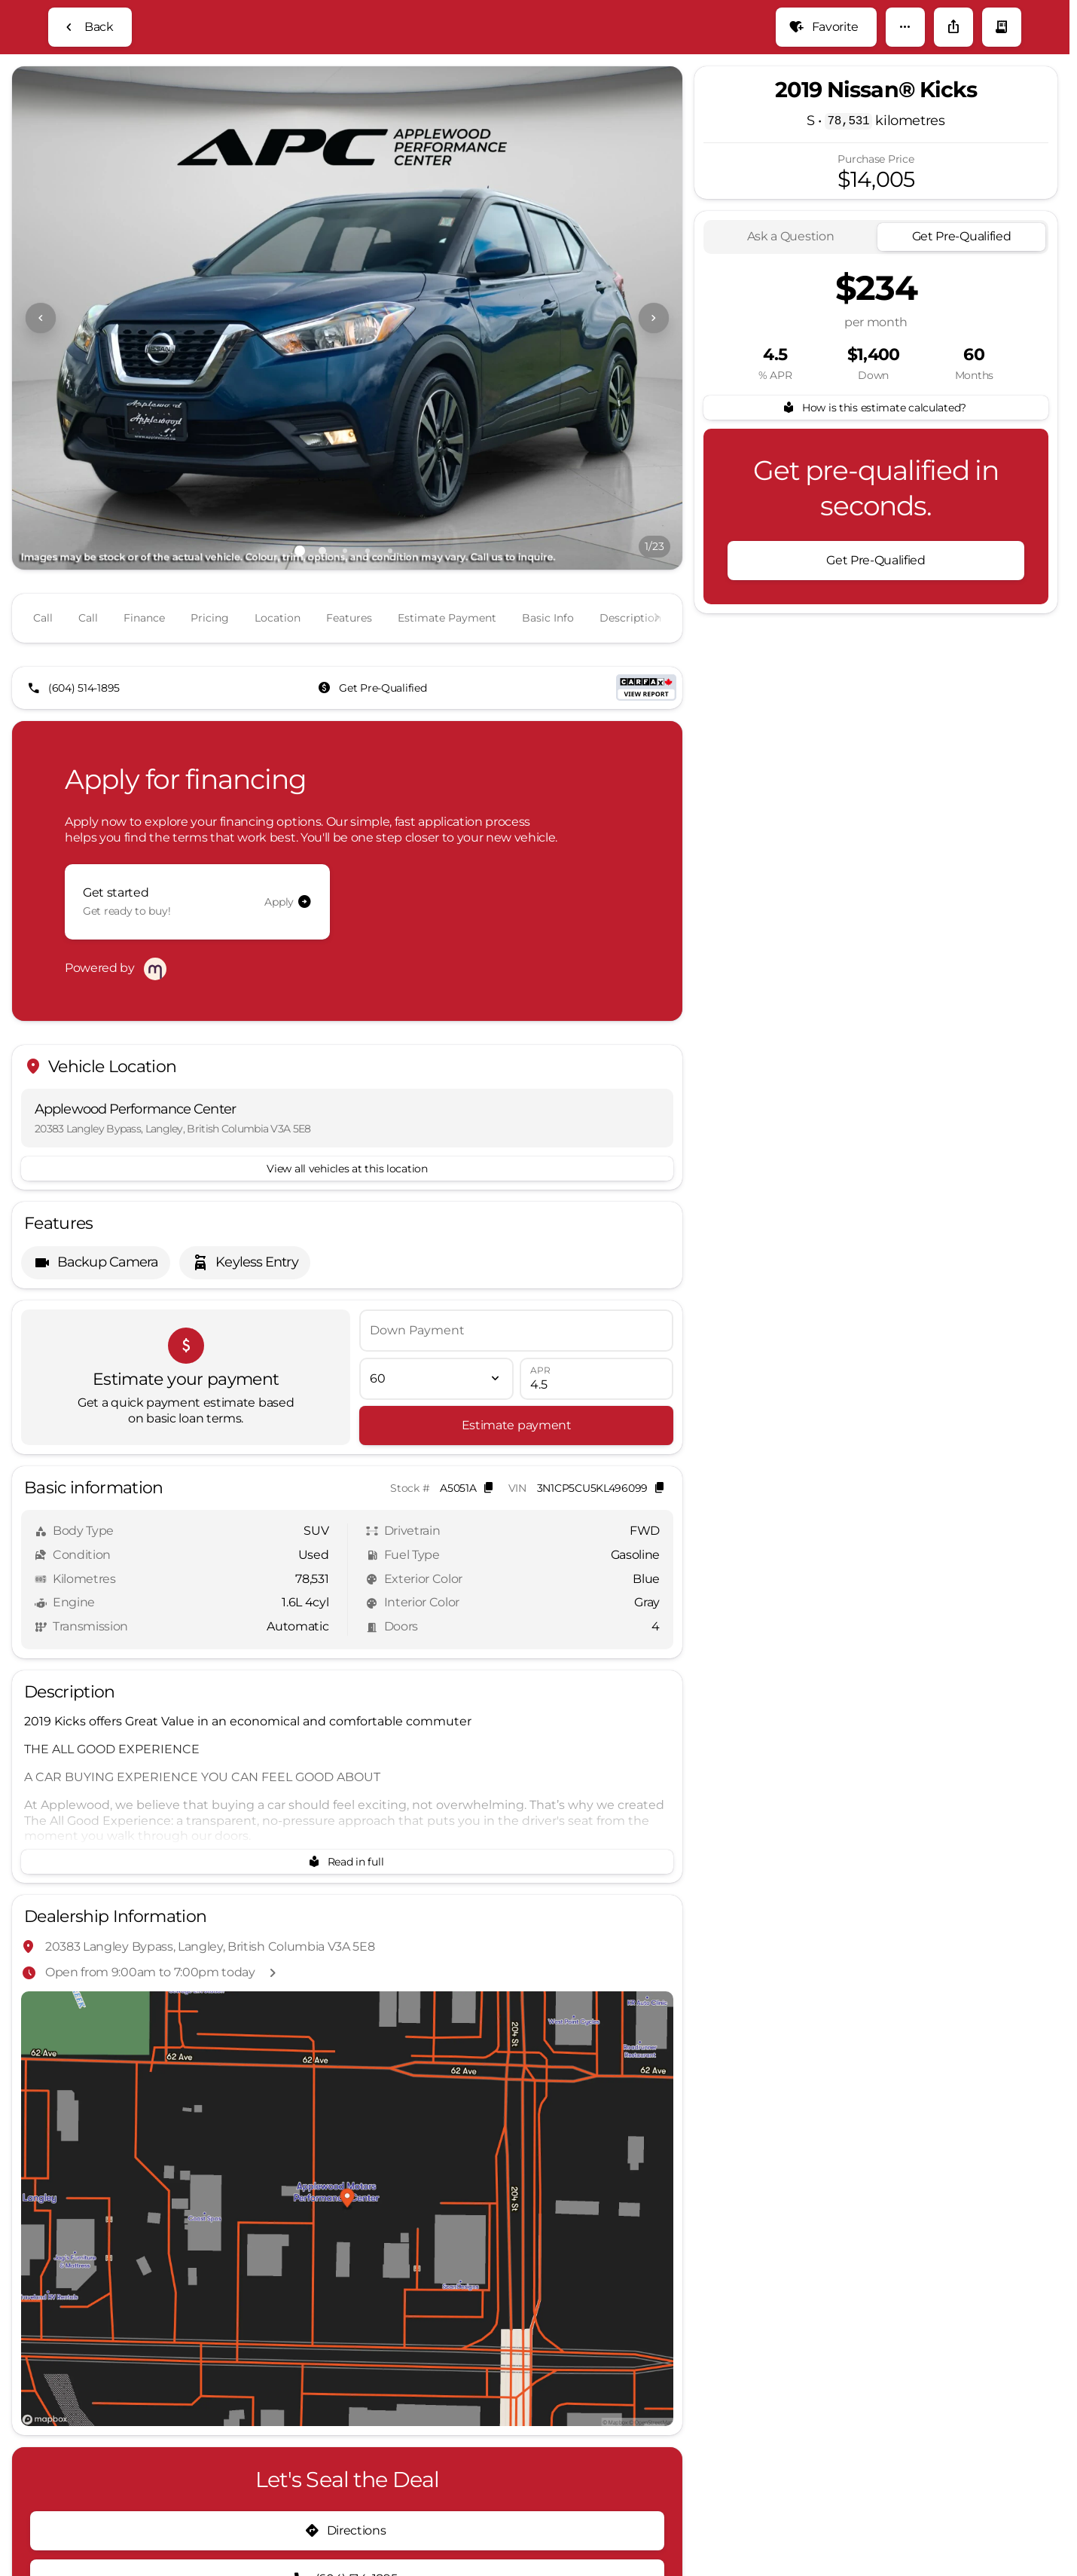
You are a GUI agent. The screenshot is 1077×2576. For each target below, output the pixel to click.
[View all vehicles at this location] (347, 1207)
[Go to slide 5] (390, 625)
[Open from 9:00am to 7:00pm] (987, 12)
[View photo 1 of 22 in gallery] (347, 392)
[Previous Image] (41, 392)
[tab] (790, 311)
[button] (905, 101)
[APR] (596, 1417)
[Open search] (869, 50)
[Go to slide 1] (300, 625)
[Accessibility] (42, 12)
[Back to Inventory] (90, 101)
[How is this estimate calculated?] (875, 482)
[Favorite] (826, 101)
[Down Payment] (516, 1369)
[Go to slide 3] (345, 625)
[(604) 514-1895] (75, 738)
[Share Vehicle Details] (953, 101)
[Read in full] (347, 1900)
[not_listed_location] (1035, 46)
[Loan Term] (436, 1417)
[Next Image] (654, 392)
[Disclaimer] (51, 2498)
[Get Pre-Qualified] (373, 738)
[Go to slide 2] (322, 625)
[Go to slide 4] (367, 625)
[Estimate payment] (516, 1464)
